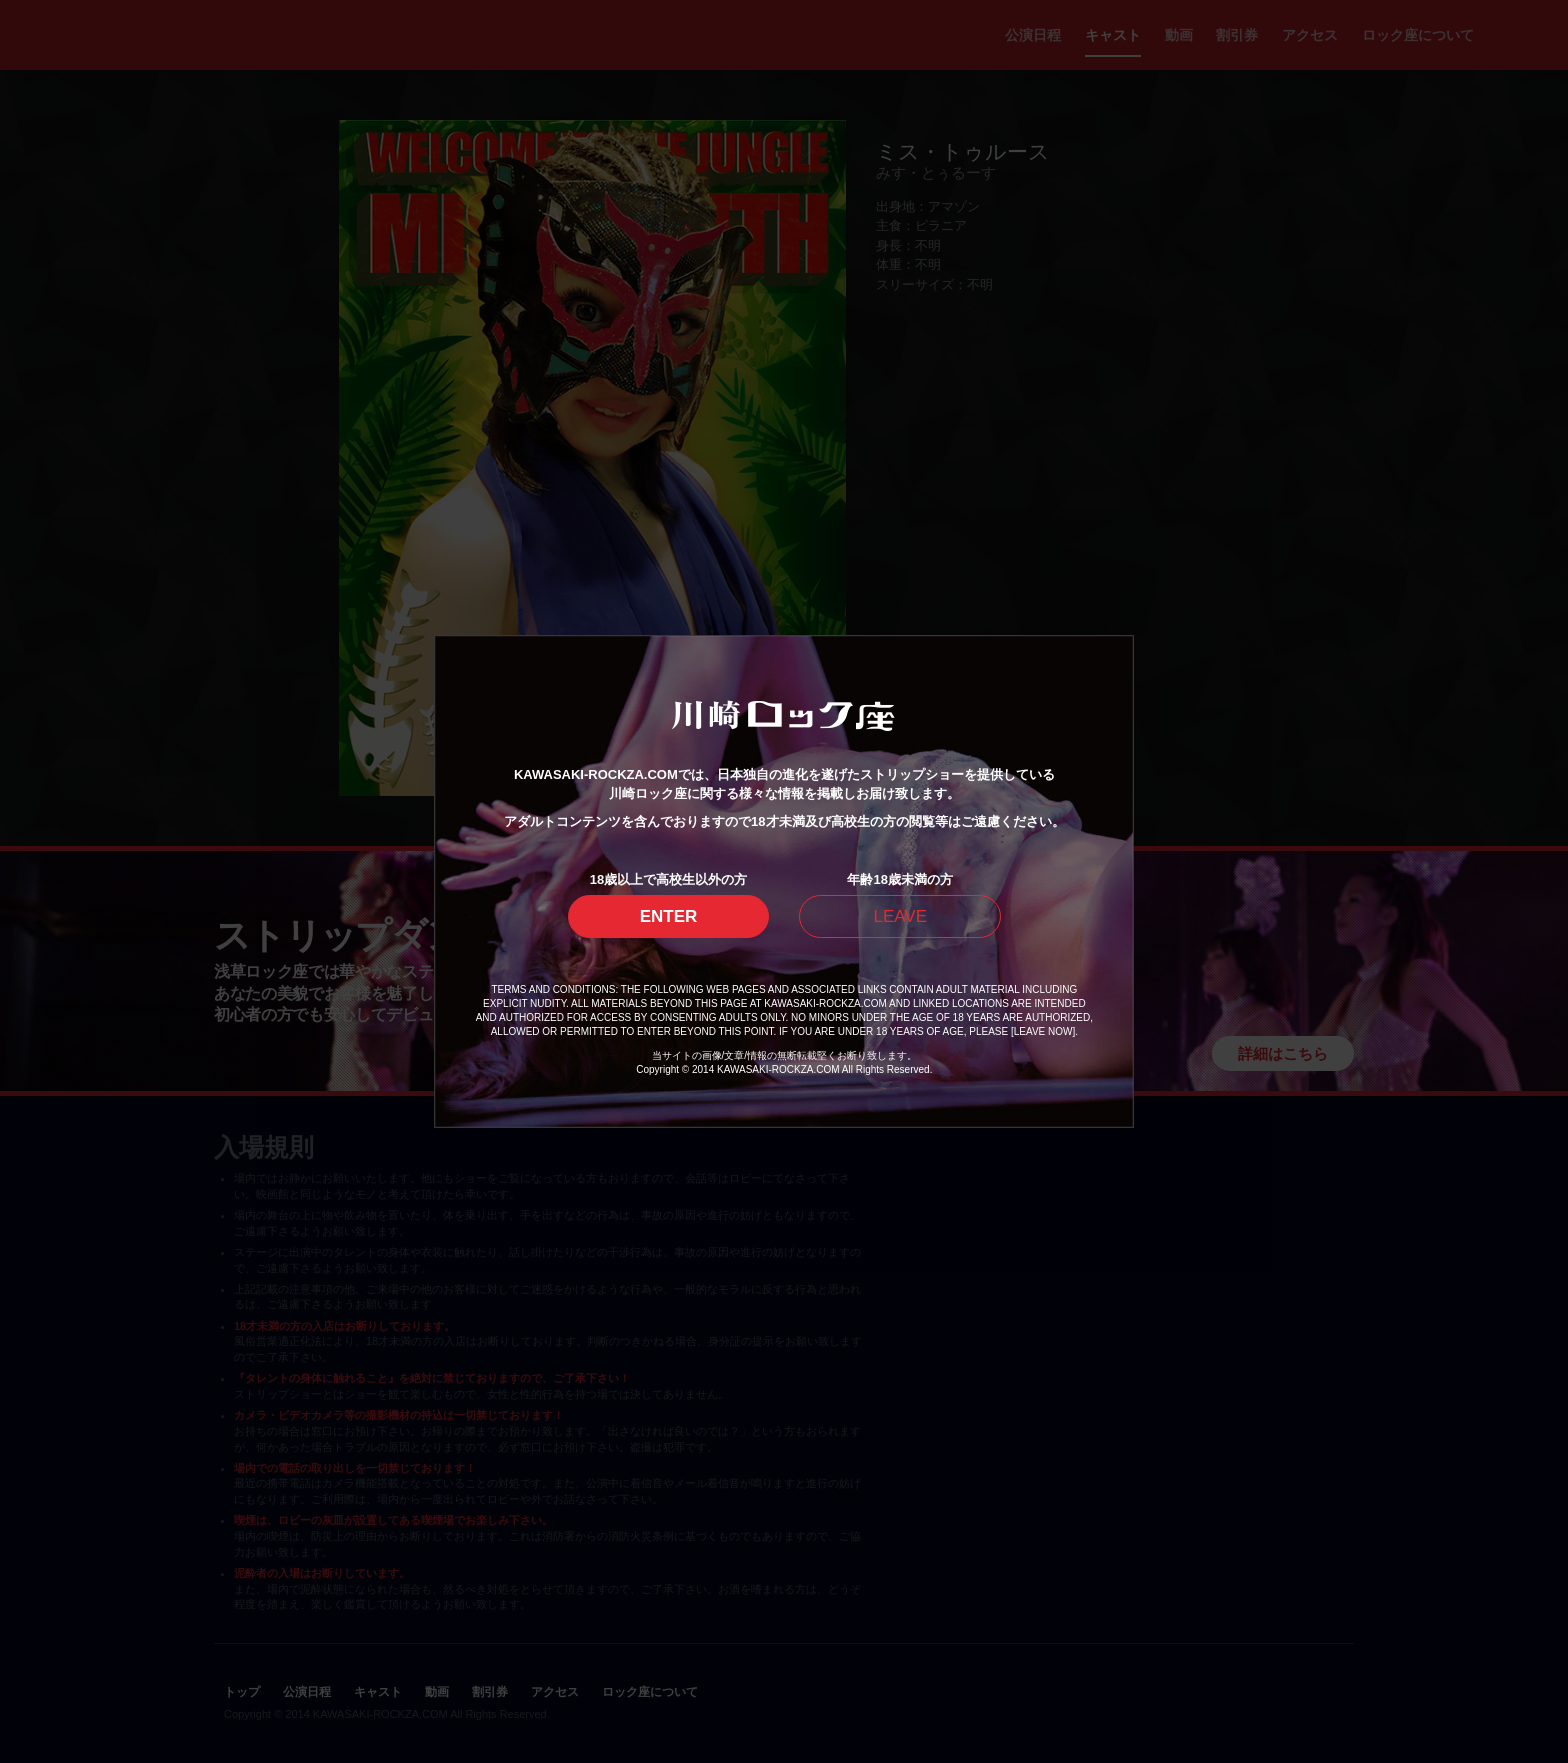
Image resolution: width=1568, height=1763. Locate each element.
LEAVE (900, 916)
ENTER (669, 916)
